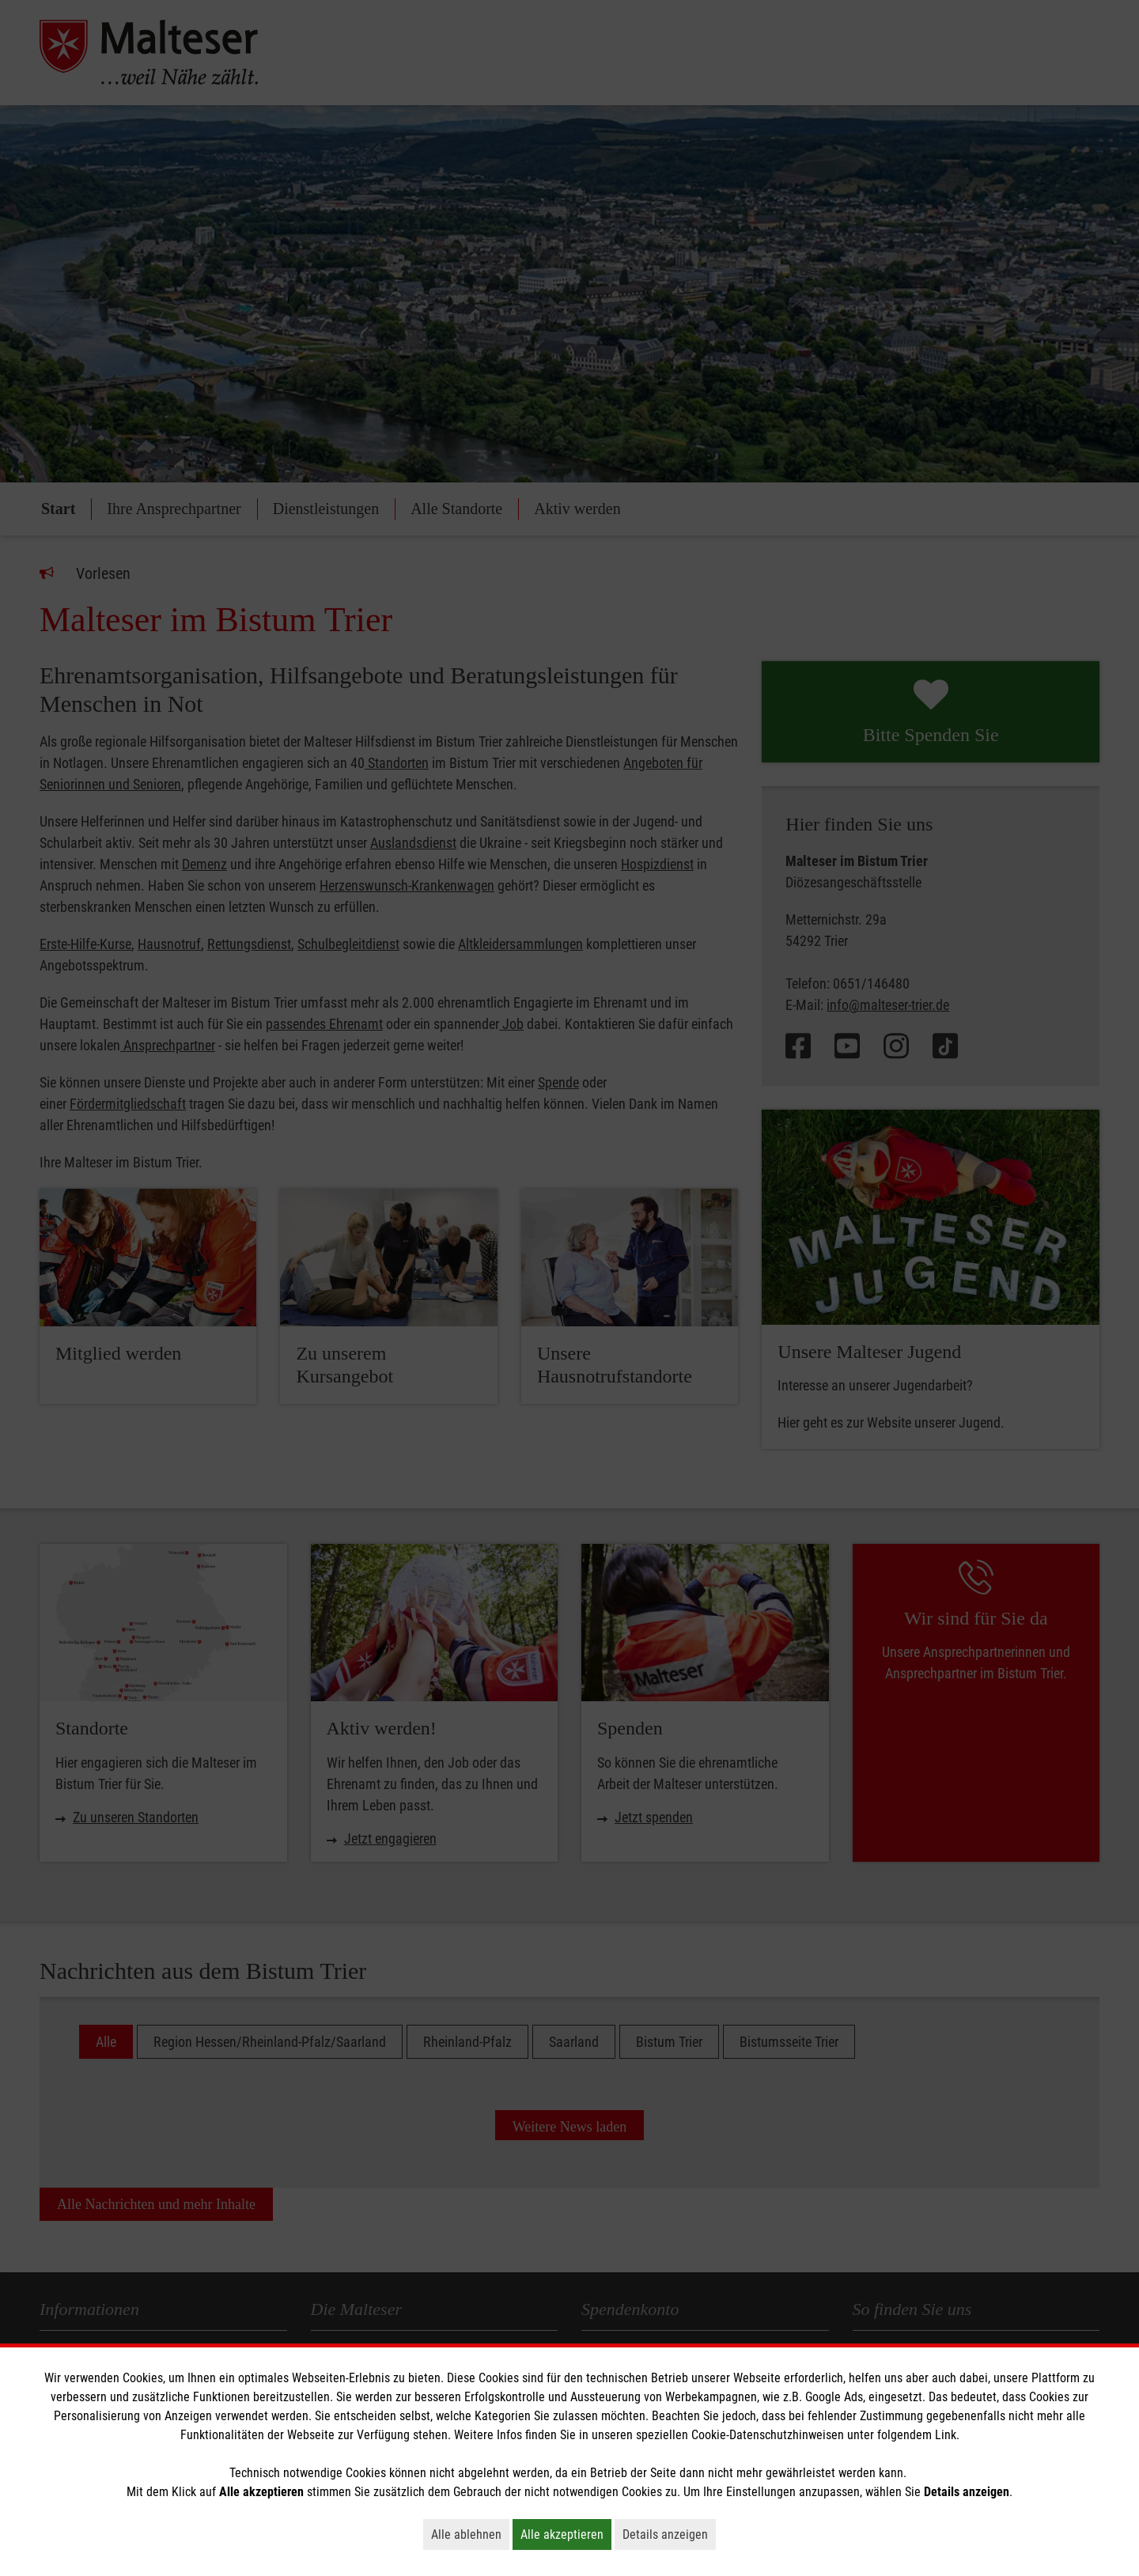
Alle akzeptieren (565, 2534)
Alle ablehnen (470, 2534)
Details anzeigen (669, 2534)
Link (945, 2434)
